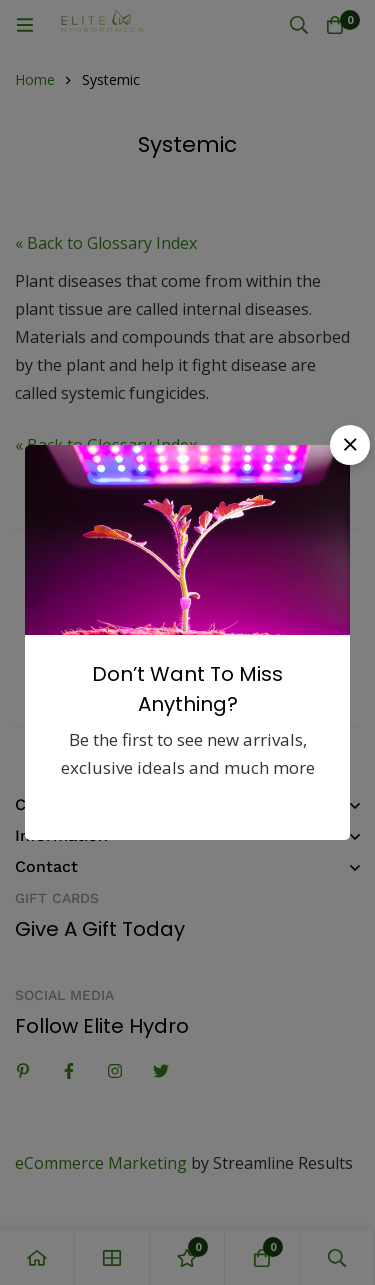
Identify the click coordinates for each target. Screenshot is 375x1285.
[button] (350, 445)
